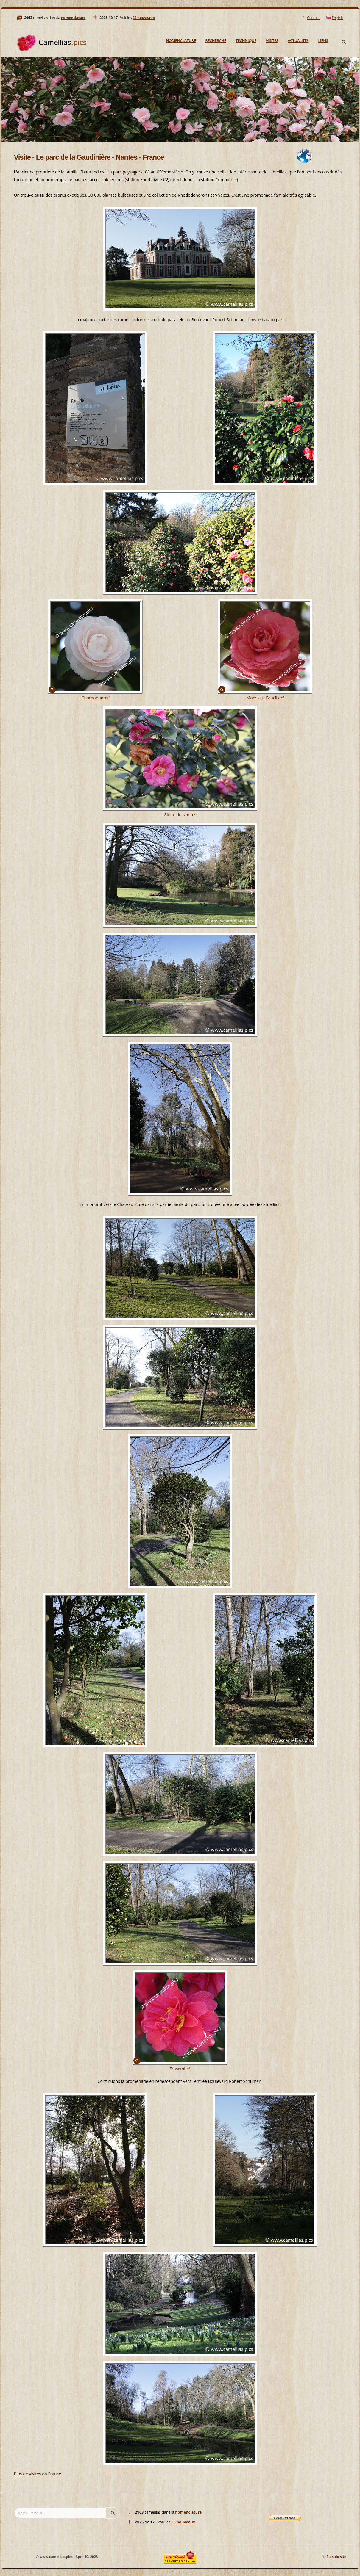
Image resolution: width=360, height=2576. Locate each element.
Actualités (298, 40)
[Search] (344, 42)
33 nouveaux (144, 17)
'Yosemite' (180, 2069)
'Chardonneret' (95, 698)
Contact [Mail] (310, 17)
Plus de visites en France (37, 2474)
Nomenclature (181, 40)
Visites (272, 40)
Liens (323, 40)
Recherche (215, 40)
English (334, 17)
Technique (246, 40)
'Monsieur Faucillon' (265, 698)
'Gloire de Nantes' (180, 814)
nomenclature (73, 17)
